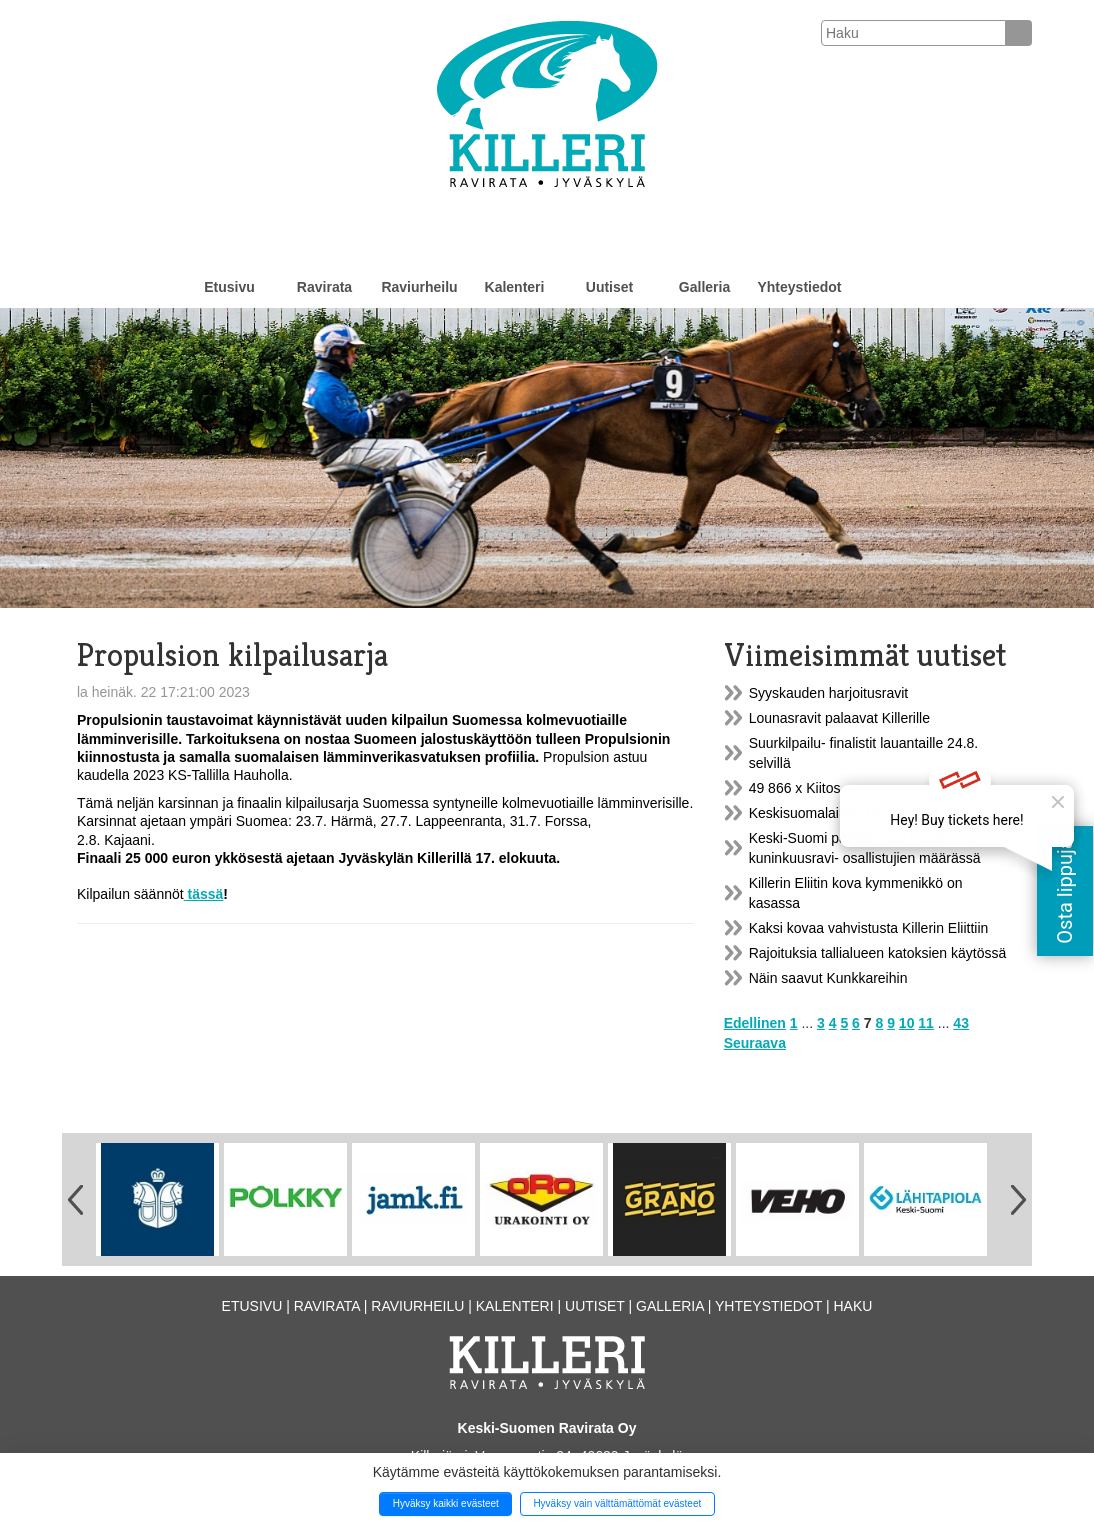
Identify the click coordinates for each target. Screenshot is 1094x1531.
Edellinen (755, 1023)
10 (907, 1023)
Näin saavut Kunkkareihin (828, 978)
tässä (204, 894)
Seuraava (755, 1043)
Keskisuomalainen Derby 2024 (844, 813)
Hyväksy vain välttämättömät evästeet (617, 1503)
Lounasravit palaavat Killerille (839, 718)
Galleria (704, 287)
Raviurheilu (419, 287)
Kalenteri (515, 287)
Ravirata (324, 287)
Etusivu (229, 287)
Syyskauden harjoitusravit (829, 693)
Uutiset (609, 287)
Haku (852, 1306)
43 (961, 1023)
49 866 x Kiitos (795, 788)
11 (926, 1023)
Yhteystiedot (799, 287)
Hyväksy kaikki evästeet (446, 1503)
